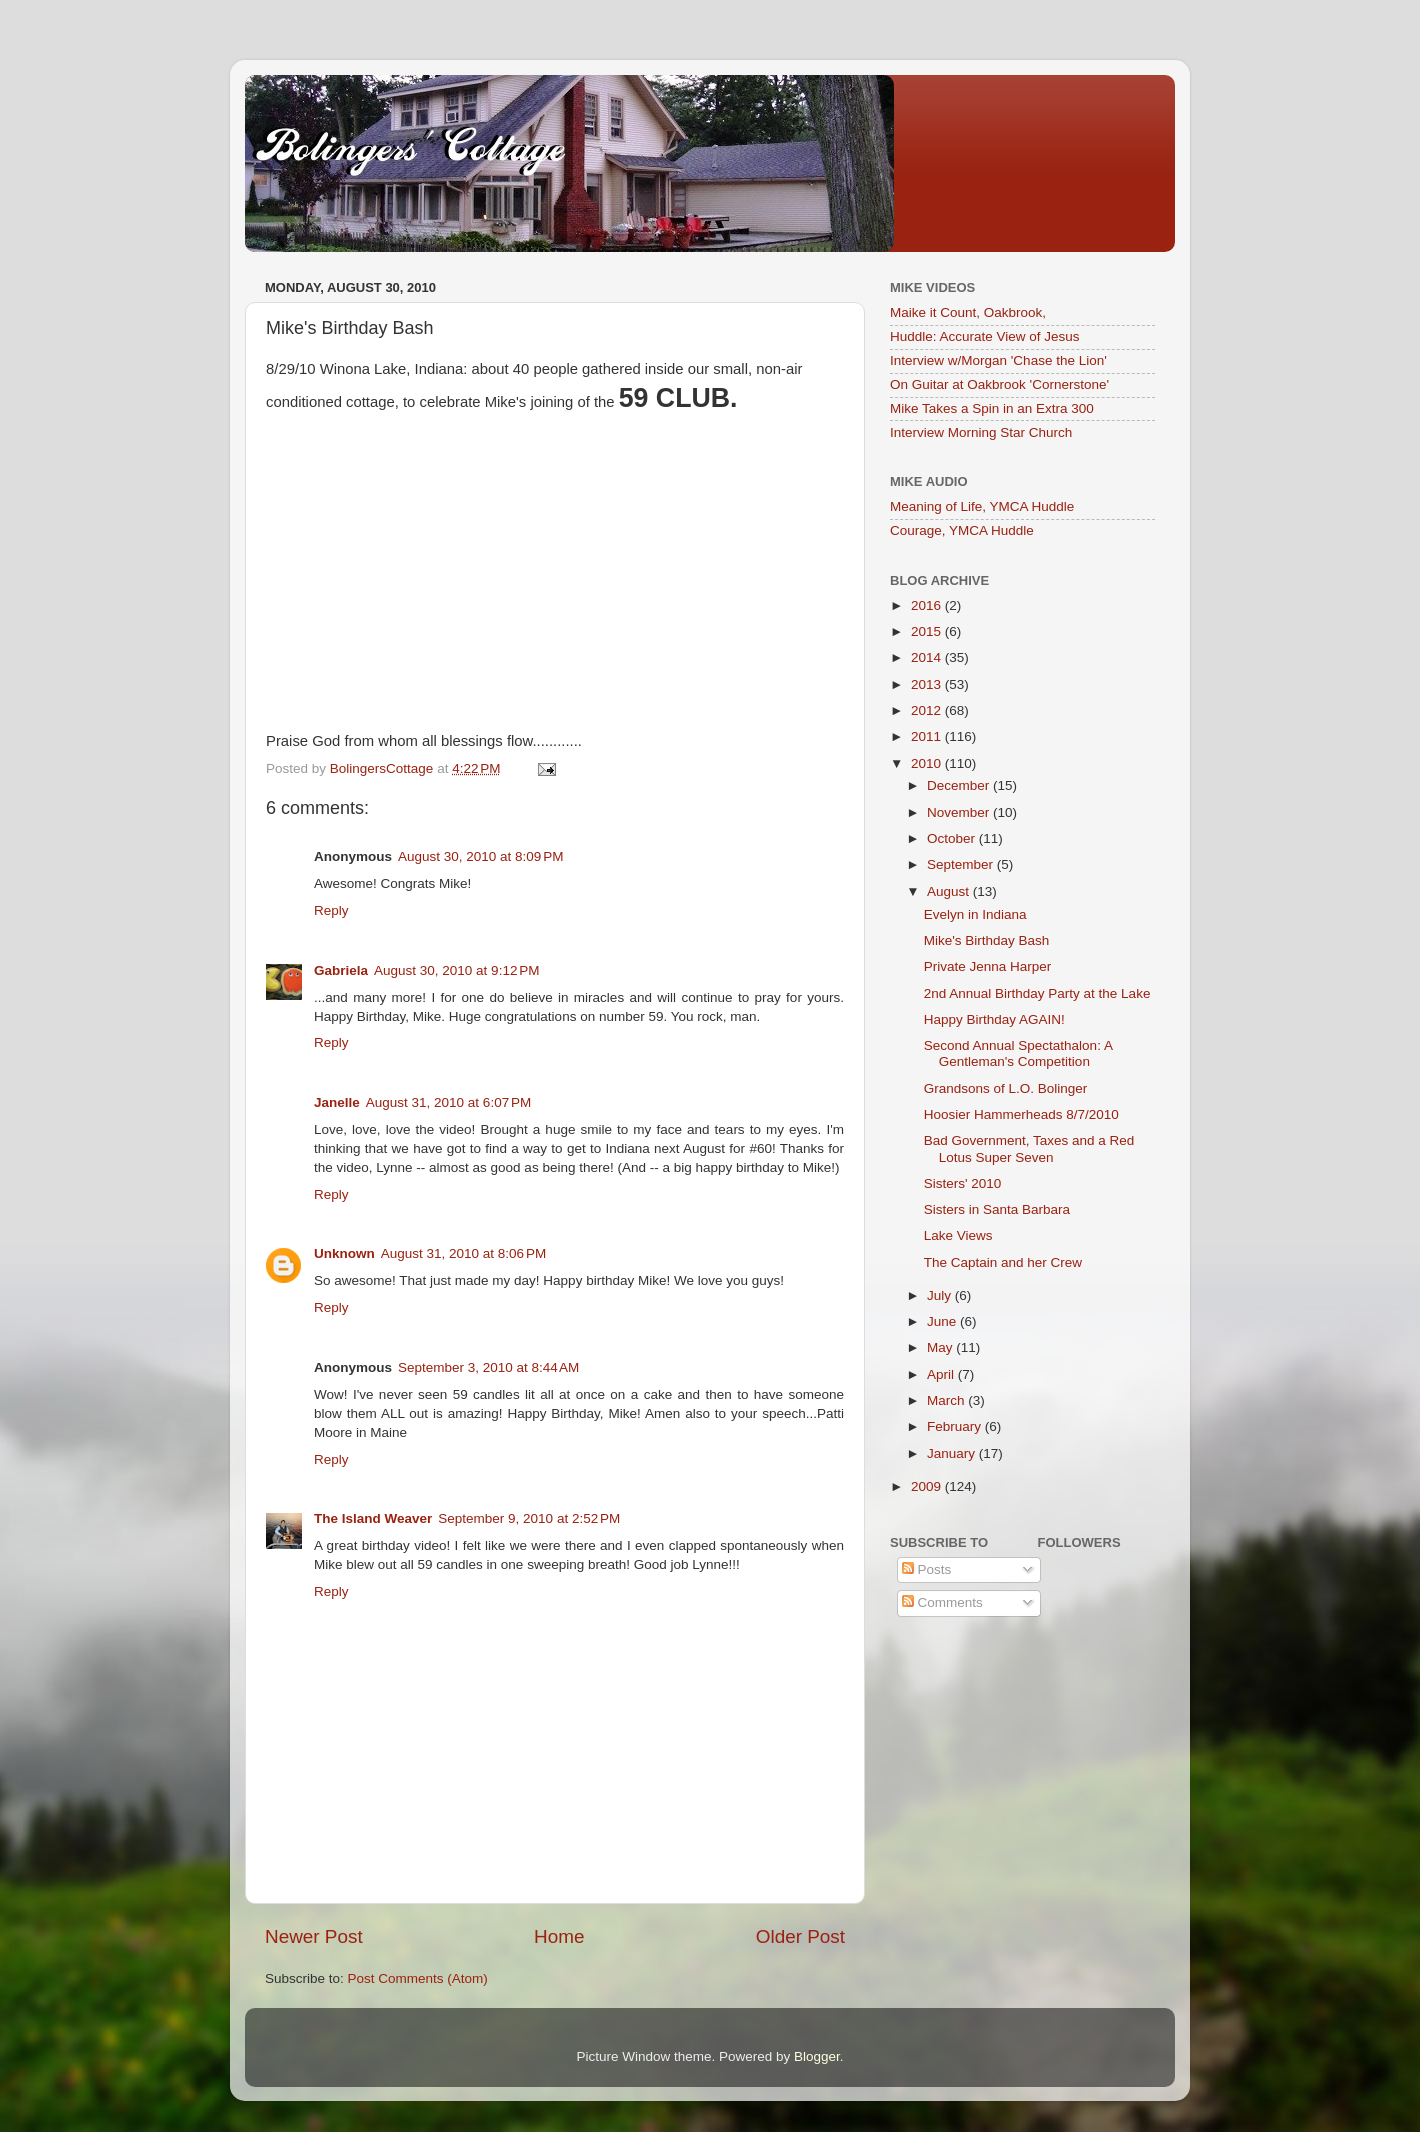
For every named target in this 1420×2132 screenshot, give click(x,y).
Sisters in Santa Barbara (997, 1209)
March (947, 1400)
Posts (927, 1569)
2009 (928, 1486)
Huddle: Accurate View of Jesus (985, 336)
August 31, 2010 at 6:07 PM (449, 1102)
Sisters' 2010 (963, 1183)
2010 (928, 763)
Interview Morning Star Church (981, 432)
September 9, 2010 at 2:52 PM (529, 1518)
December (960, 785)
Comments (942, 1602)
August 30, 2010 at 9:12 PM (457, 970)
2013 (928, 684)
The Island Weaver (373, 1518)
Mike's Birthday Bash (987, 940)
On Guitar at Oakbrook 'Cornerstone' (999, 384)
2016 (928, 605)
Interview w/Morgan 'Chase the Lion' (998, 360)
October (953, 838)
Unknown (344, 1253)
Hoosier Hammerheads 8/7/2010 (1021, 1114)
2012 (928, 710)
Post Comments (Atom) (418, 1978)
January (953, 1453)
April (942, 1374)
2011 (928, 736)
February (956, 1426)
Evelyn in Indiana (975, 914)
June (943, 1321)
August (950, 891)
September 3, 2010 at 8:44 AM (488, 1367)
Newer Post (314, 1936)
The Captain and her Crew (1003, 1262)
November (960, 812)
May (941, 1347)
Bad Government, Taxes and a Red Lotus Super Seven (1029, 1148)
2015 (928, 631)
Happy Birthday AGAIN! (994, 1019)
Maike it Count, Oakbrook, (968, 312)
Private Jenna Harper (988, 966)
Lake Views (958, 1235)
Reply (331, 910)
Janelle (337, 1102)
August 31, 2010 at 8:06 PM (464, 1253)
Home (559, 1936)
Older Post (800, 1936)
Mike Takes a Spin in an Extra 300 (992, 408)
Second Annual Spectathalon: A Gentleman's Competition (1018, 1053)
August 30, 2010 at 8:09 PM (481, 856)
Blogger (817, 2056)
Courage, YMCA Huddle (962, 530)
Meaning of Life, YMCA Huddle (982, 506)
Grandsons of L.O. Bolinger (1006, 1088)
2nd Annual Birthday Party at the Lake (1037, 993)
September (962, 864)
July (941, 1295)
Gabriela (341, 970)
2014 (928, 657)
